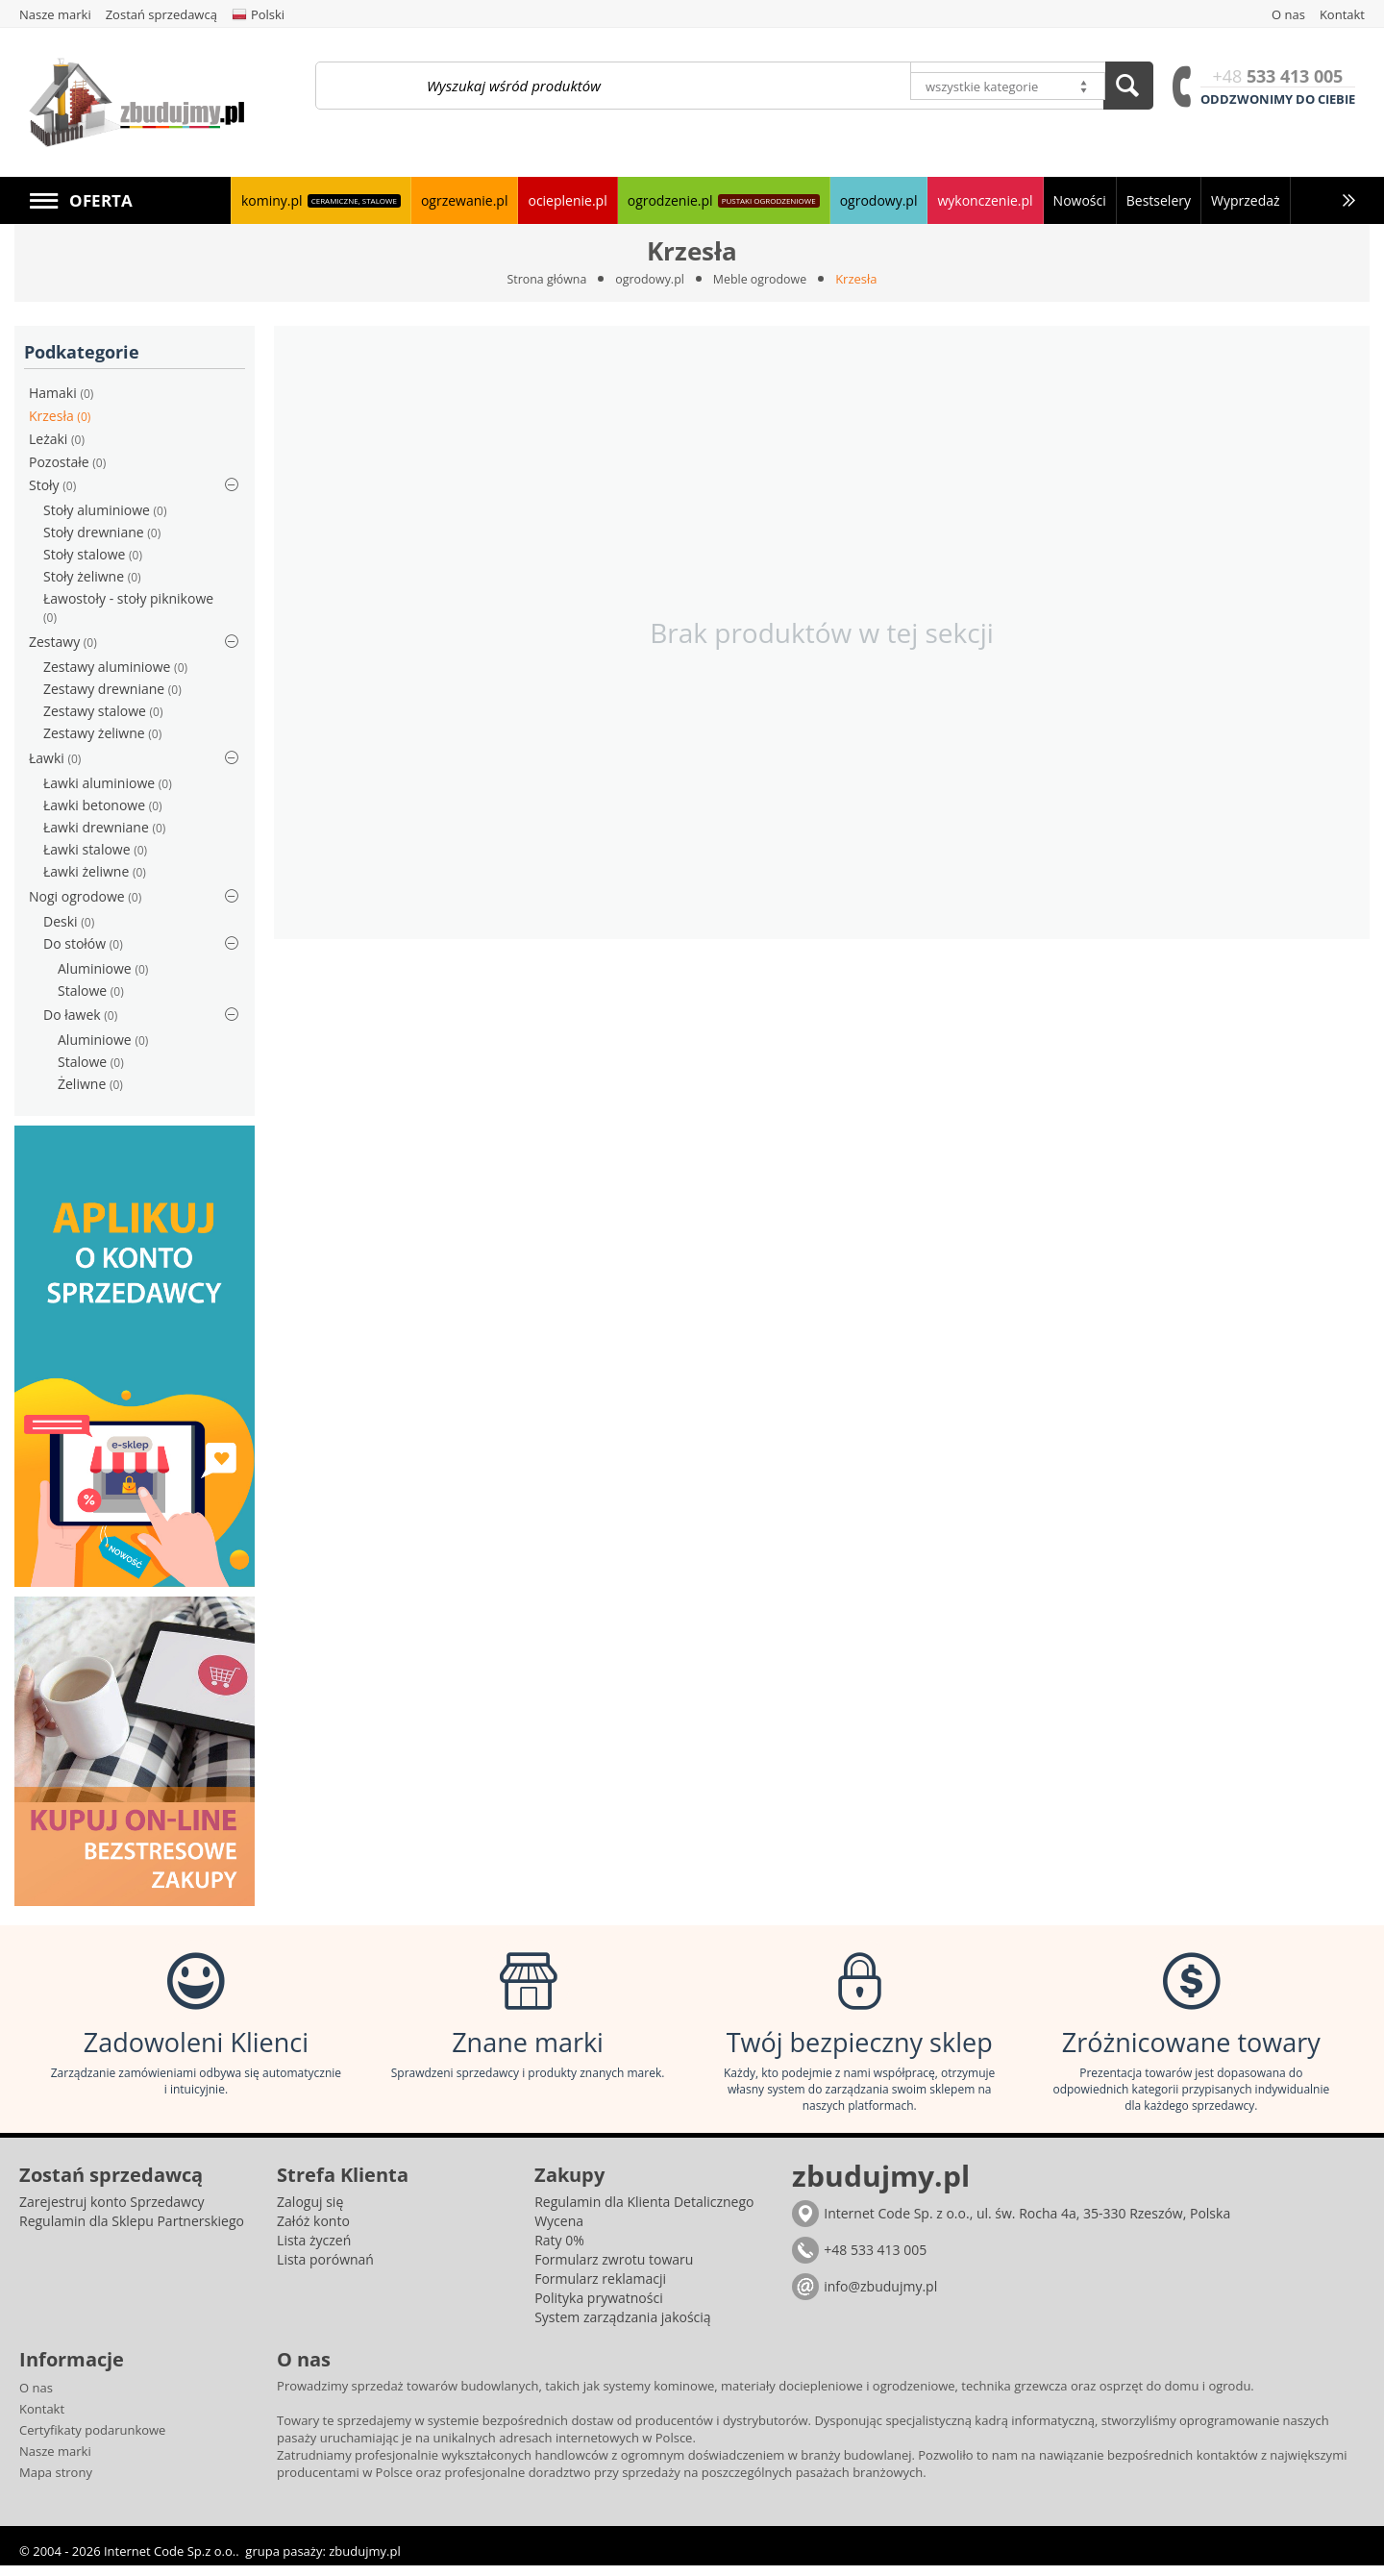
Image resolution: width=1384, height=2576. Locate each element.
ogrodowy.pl (649, 278)
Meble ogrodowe (763, 278)
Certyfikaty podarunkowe (92, 2440)
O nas (36, 2398)
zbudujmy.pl (364, 2561)
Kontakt (41, 2419)
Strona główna (542, 278)
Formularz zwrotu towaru (613, 2270)
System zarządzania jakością (622, 2327)
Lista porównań (325, 2270)
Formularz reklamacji (600, 2289)
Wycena (558, 2231)
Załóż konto (313, 2231)
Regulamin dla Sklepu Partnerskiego (131, 2231)
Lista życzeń (314, 2251)
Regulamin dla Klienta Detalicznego (644, 2212)
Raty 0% (559, 2251)
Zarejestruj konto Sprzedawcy (112, 2212)
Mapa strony (55, 2482)
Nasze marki (55, 2461)
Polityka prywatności (598, 2308)
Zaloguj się (310, 2212)
